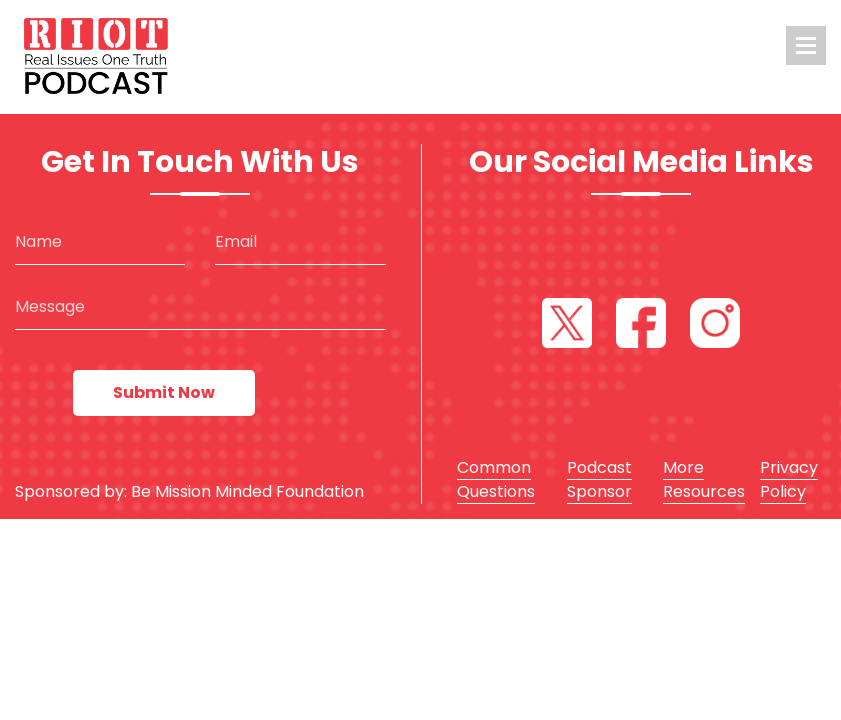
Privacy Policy (789, 479)
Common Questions (496, 479)
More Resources (704, 479)
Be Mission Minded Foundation (247, 491)
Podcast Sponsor (599, 479)
